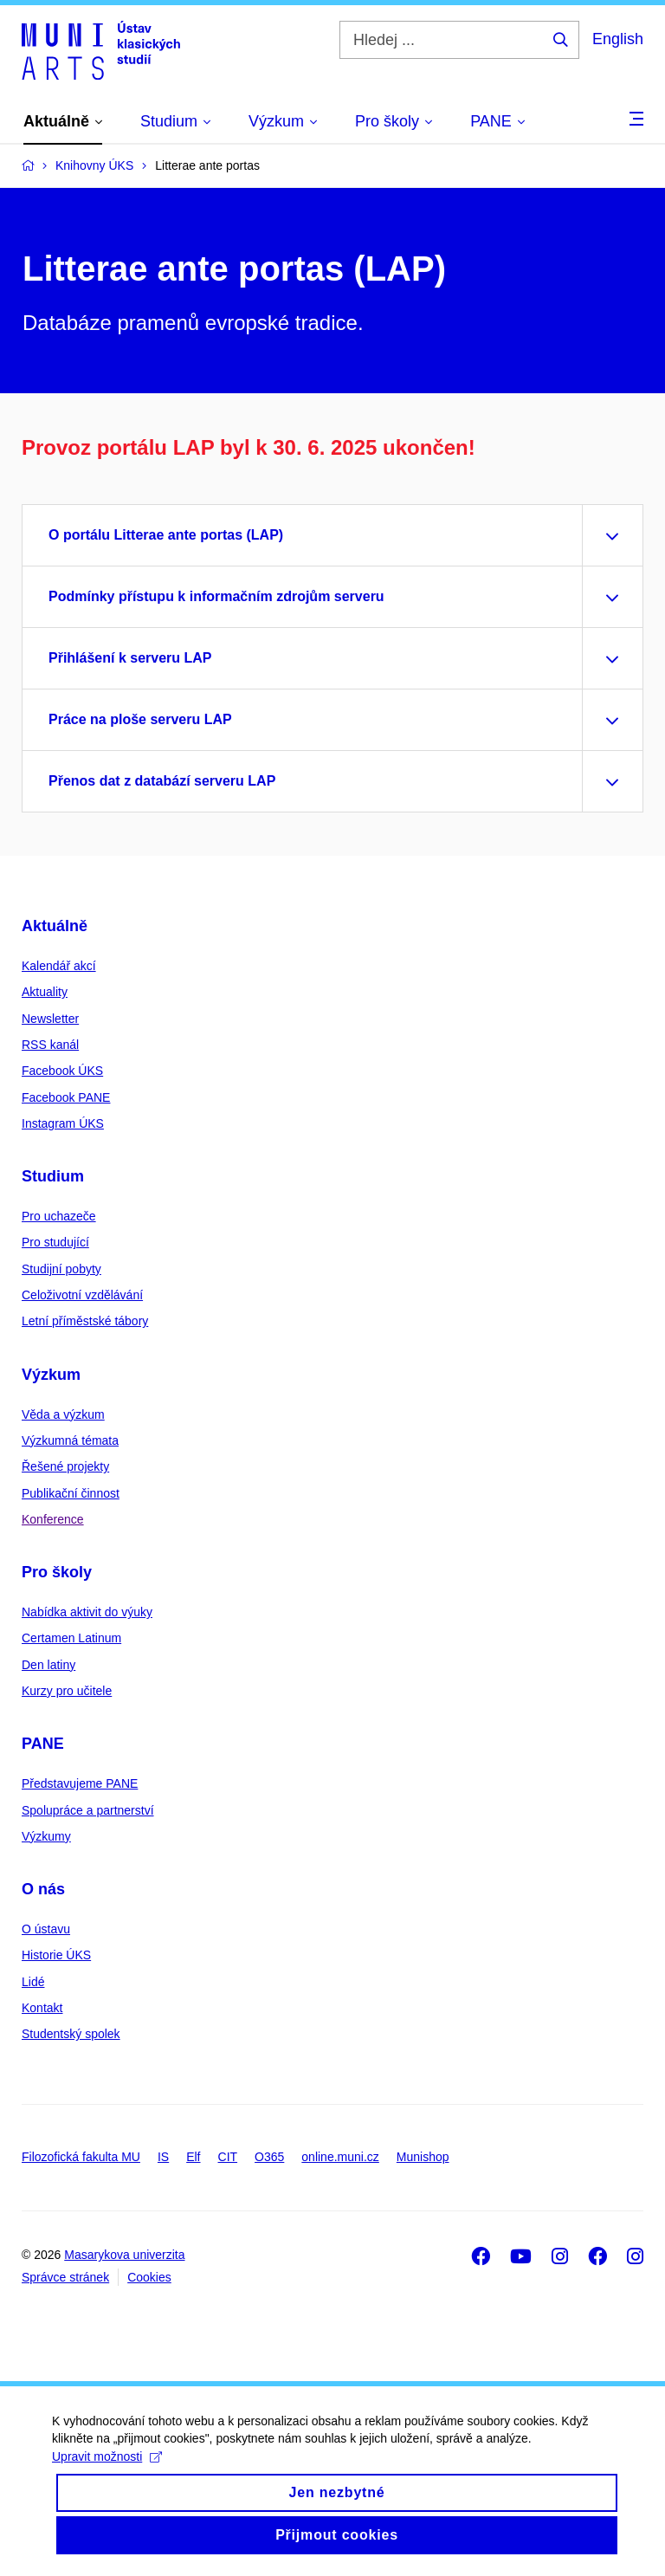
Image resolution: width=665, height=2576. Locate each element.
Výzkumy (46, 1836)
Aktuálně (54, 926)
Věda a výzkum (63, 1414)
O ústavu (46, 1929)
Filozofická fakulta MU (81, 2157)
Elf (193, 2157)
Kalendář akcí (59, 966)
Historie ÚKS (56, 1955)
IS (163, 2157)
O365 (269, 2157)
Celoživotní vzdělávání (82, 1295)
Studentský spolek (71, 2034)
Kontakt (42, 2008)
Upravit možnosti (107, 2472)
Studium (53, 1176)
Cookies (149, 2277)
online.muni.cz (340, 2157)
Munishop (423, 2157)
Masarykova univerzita (124, 2255)
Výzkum (51, 1374)
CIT (228, 2157)
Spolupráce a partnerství (88, 1810)
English (617, 39)
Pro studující (55, 1242)
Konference (53, 1519)
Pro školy (57, 1572)
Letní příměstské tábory (85, 1321)
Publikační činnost (70, 1493)
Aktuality (45, 992)
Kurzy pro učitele (67, 1691)
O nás (43, 1889)
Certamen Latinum (71, 1638)
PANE (43, 1743)
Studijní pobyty (61, 1269)
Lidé (33, 1982)
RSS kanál (50, 1045)
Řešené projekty (65, 1466)
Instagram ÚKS (63, 1123)
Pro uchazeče (59, 1216)
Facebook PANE (66, 1097)
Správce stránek (65, 2277)
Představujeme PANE (80, 1783)
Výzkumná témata (70, 1440)
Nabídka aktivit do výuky (87, 1612)
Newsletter (50, 1019)
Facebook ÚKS (62, 1071)
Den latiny (48, 1665)
